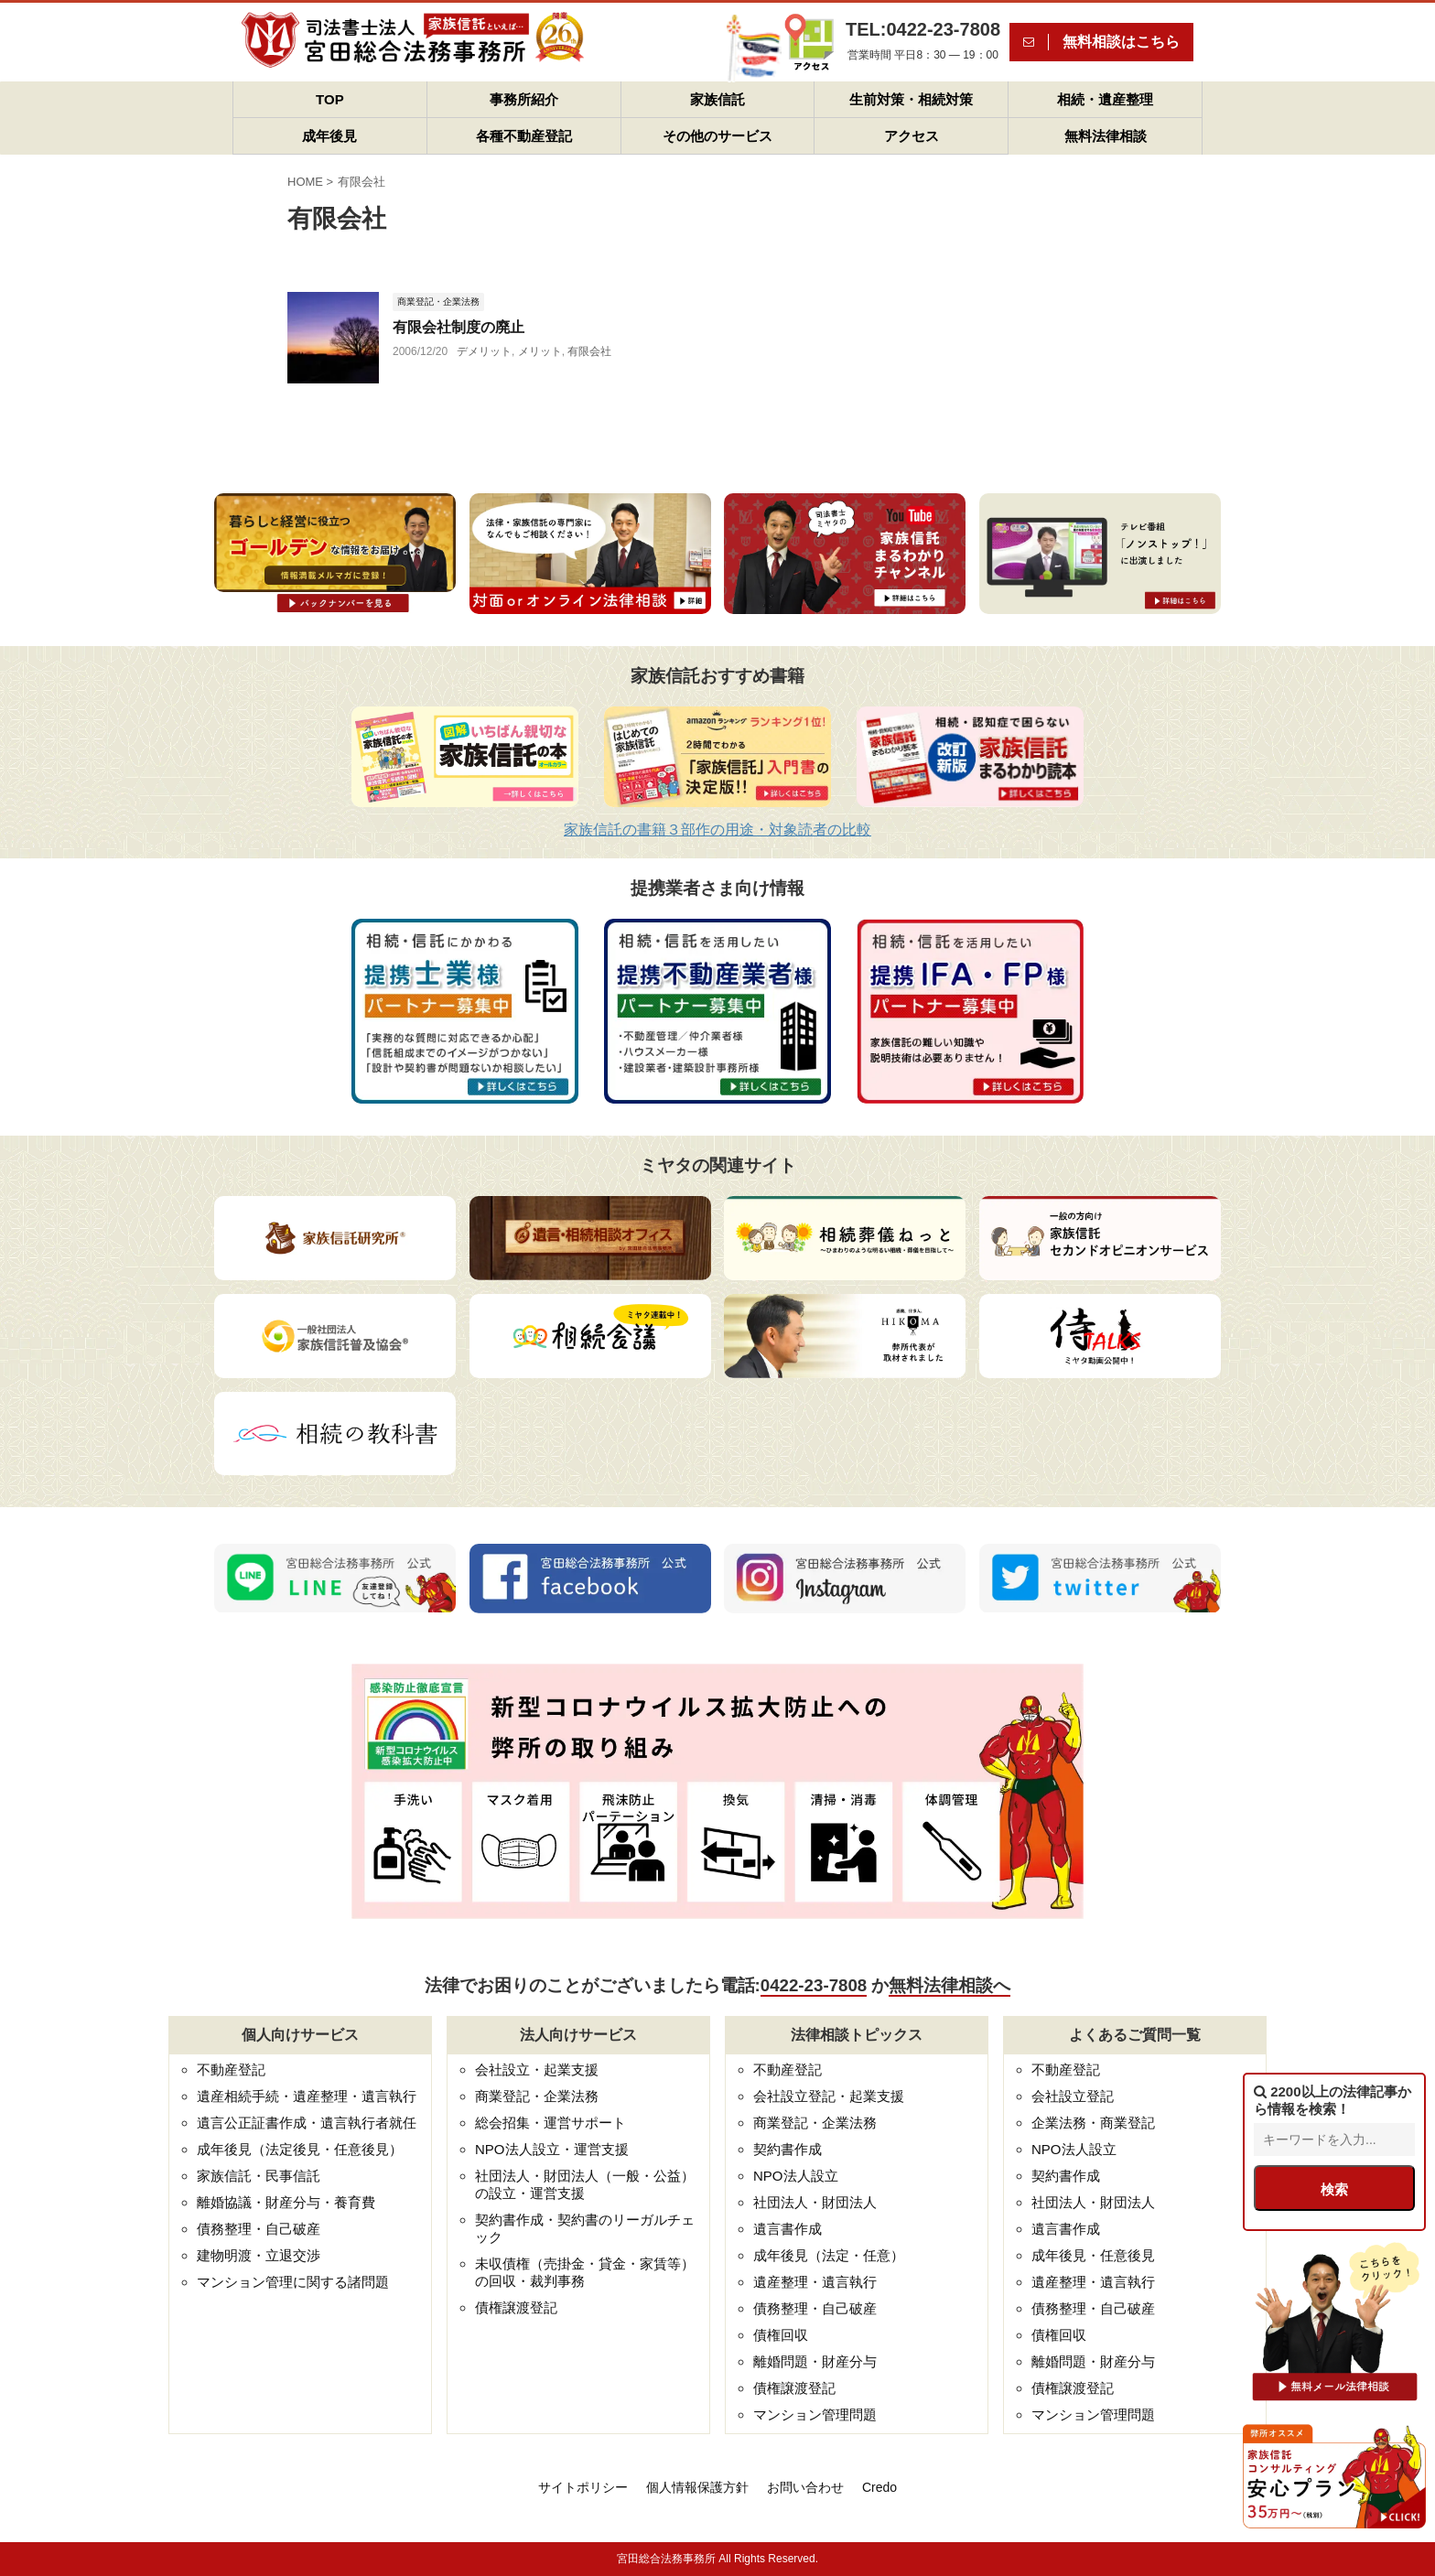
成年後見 (329, 136)
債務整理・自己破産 (258, 2228)
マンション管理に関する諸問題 (293, 2282)
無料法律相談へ (949, 1985)
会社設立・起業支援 (537, 2069)
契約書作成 (787, 2149)
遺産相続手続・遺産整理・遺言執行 (306, 2096)
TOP (330, 99)
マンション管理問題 (815, 2414)
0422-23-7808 (814, 1985)
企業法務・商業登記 (1093, 2122)
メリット (540, 351)
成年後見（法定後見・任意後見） (300, 2149)
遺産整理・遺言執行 (815, 2282)
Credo (879, 2487)
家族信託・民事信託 (258, 2175)
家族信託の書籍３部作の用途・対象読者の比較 (717, 829)
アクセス (911, 136)
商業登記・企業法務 (537, 2096)
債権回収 (780, 2335)
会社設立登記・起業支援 (828, 2096)
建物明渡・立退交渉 (258, 2255)
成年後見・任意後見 (1093, 2255)
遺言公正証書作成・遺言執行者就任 (306, 2122)
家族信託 (717, 99)
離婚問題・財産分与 (815, 2361)
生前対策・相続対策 (911, 99)
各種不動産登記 (524, 136)
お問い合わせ (805, 2487)
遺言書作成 (787, 2228)
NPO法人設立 (795, 2175)
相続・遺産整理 (1105, 99)
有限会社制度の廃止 (458, 327)
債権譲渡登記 (516, 2307)
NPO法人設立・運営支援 (552, 2149)
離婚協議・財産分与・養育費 (286, 2202)
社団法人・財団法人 (815, 2202)
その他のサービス (717, 136)
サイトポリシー (583, 2487)
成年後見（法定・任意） (828, 2255)
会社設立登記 (1072, 2096)
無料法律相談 (1105, 136)
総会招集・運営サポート (550, 2122)
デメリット (484, 351)
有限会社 (589, 351)
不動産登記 (231, 2069)
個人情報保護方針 (697, 2487)
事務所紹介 (524, 99)
